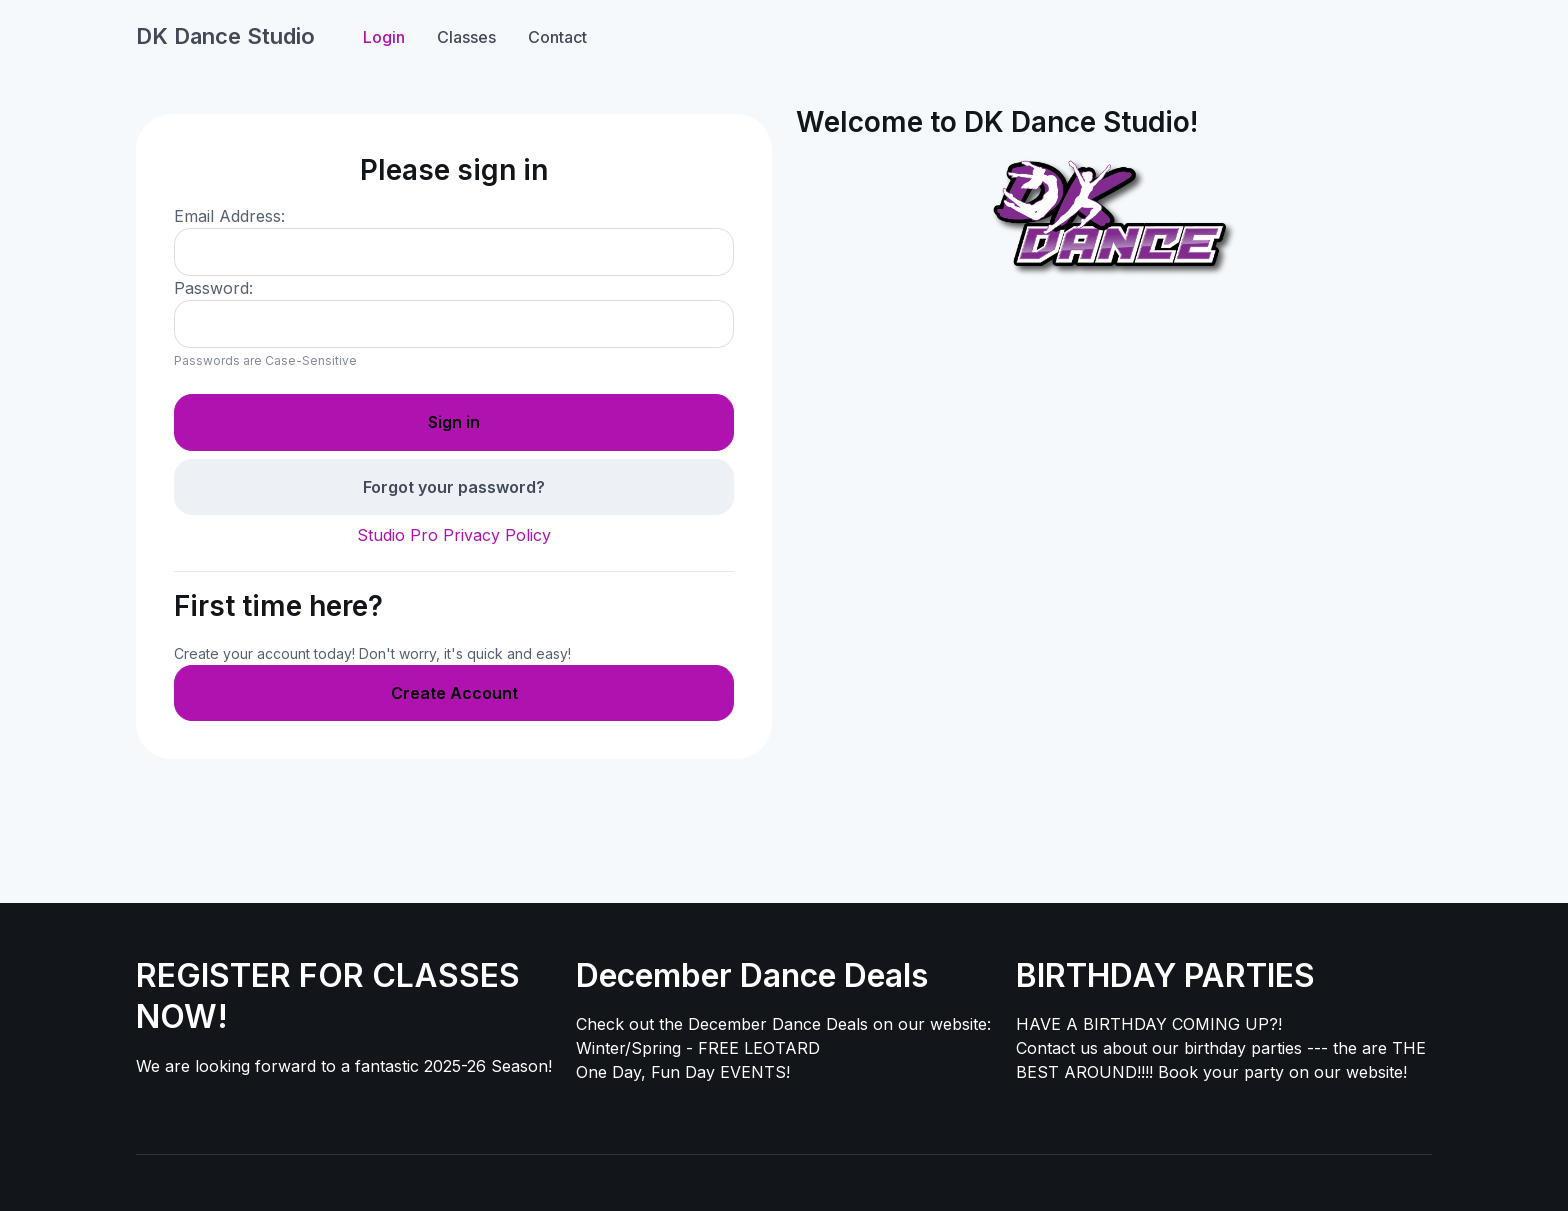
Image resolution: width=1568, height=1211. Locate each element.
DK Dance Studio (225, 36)
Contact (557, 37)
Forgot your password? (454, 487)
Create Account (454, 693)
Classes (466, 37)
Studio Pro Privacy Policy (454, 535)
